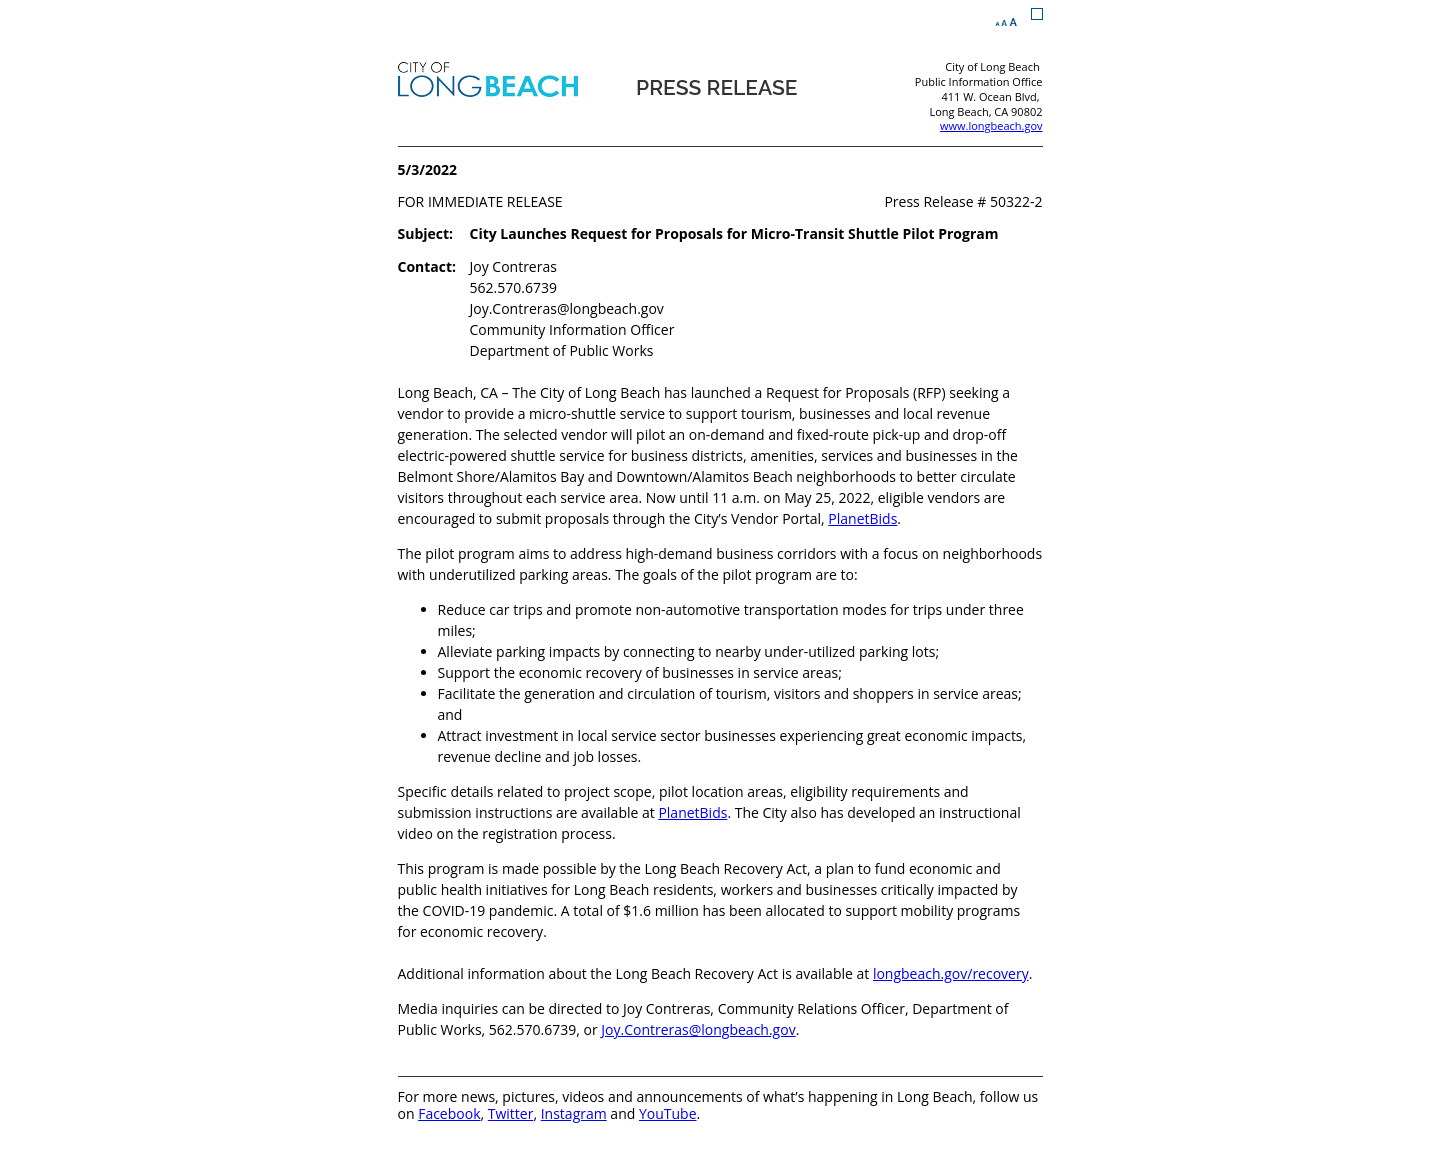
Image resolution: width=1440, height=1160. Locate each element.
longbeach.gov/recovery (951, 973)
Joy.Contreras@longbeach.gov (698, 1029)
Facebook (449, 1113)
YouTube (668, 1113)
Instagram (574, 1113)
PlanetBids (862, 518)
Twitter (511, 1113)
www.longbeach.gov (991, 125)
